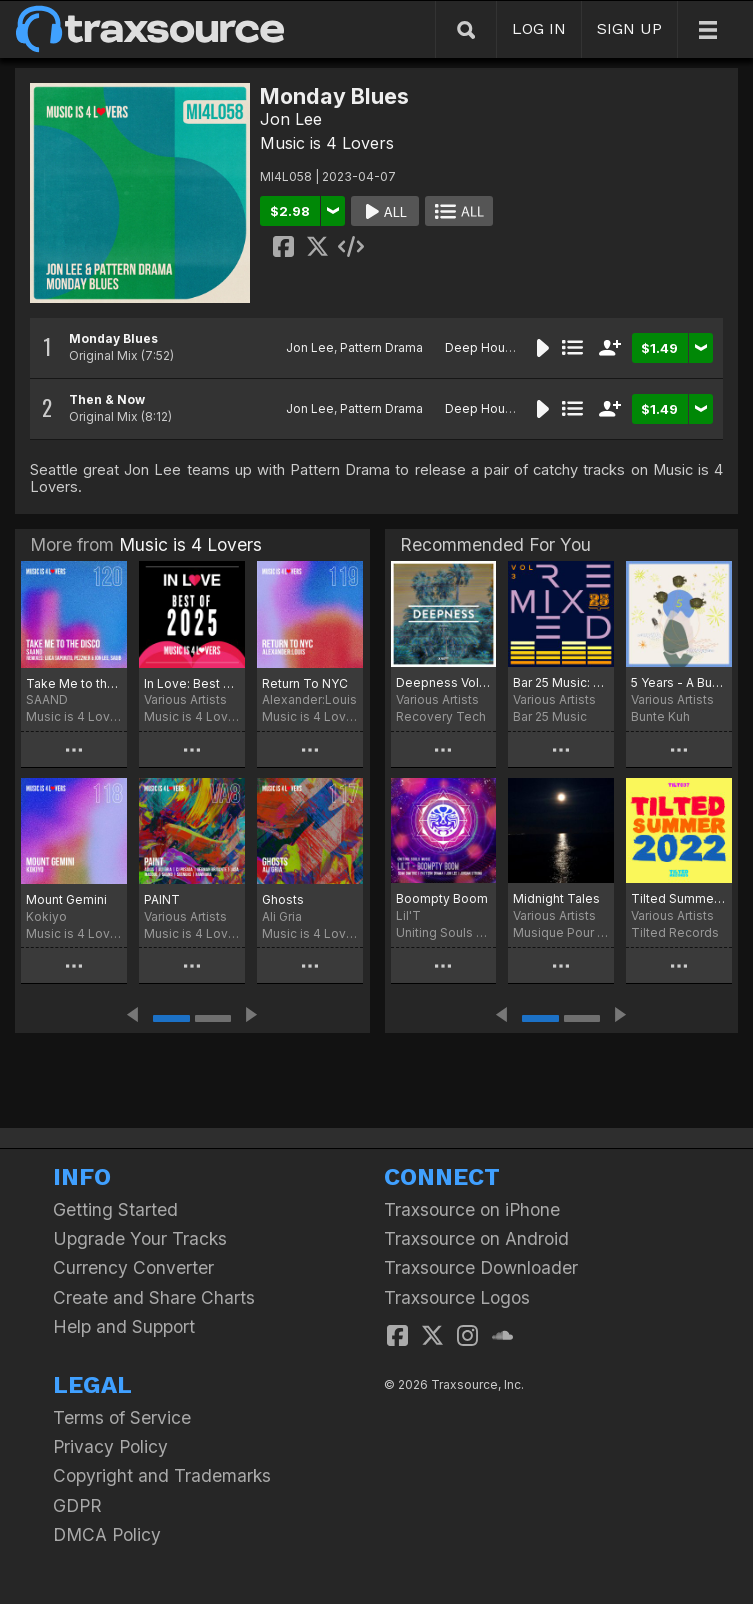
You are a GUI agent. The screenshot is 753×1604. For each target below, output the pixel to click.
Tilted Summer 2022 (679, 898)
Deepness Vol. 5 (444, 682)
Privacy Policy (110, 1446)
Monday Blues (113, 338)
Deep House (482, 347)
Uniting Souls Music (444, 932)
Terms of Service (122, 1417)
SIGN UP (629, 28)
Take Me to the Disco (74, 683)
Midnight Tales (556, 898)
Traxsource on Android (476, 1238)
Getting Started (115, 1209)
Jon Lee (291, 119)
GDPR (77, 1505)
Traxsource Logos (457, 1297)
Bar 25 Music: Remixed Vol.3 (561, 682)
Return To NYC (305, 683)
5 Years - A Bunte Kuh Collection (679, 682)
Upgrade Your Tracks (140, 1238)
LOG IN (539, 28)
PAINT (162, 899)
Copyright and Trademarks (162, 1475)
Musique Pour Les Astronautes (561, 932)
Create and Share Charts (154, 1297)
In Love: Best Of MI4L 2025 (192, 683)
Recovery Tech (441, 716)
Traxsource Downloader (481, 1267)
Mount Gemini (66, 899)
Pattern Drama (381, 347)
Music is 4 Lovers (327, 143)
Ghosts (283, 899)
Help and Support (124, 1326)
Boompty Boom (442, 898)
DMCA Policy (107, 1534)
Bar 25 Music (550, 716)
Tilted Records (675, 932)
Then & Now (107, 399)
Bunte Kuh (660, 716)
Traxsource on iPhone (472, 1209)
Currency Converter (133, 1267)
